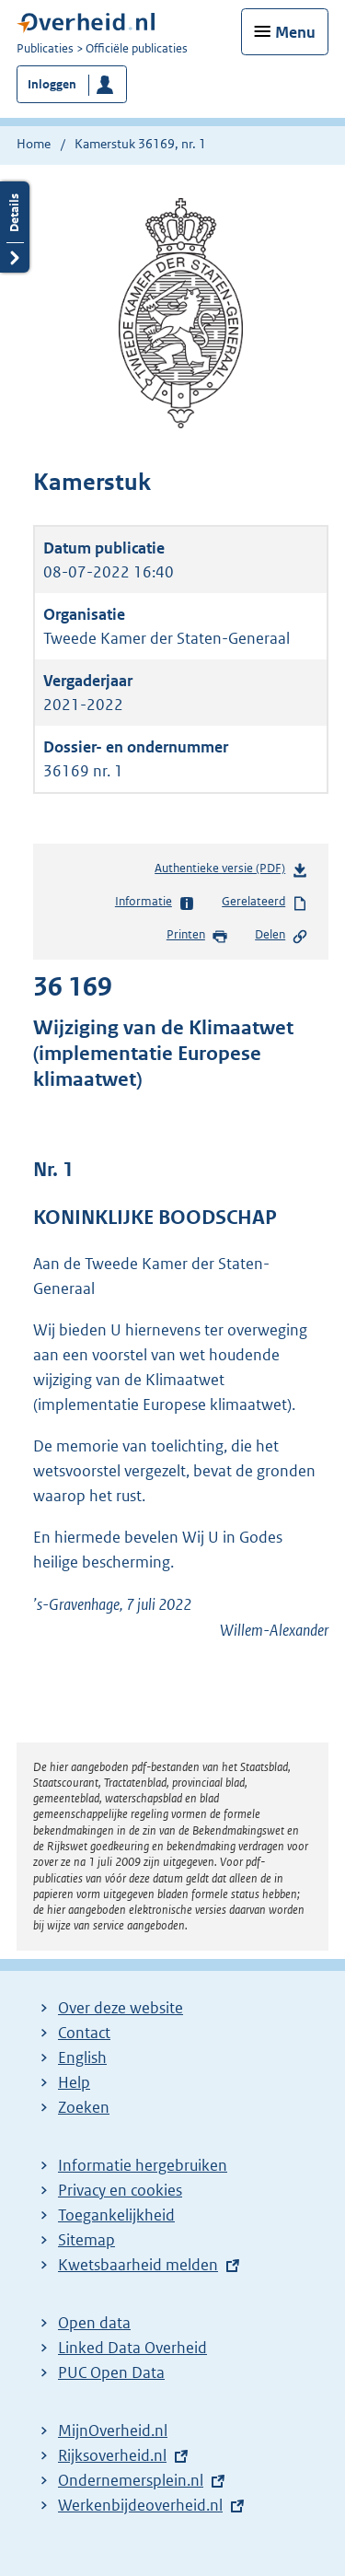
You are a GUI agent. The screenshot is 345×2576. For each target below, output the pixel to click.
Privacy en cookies (120, 2190)
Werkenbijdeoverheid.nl (140, 2505)
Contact (84, 2032)
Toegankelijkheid (116, 2215)
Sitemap (86, 2240)
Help (74, 2082)
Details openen (14, 227)
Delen (281, 936)
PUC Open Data (111, 2372)
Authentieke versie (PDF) (231, 871)
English (82, 2057)
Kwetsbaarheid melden (138, 2265)
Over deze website (120, 2008)
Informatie (155, 902)
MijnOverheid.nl (112, 2430)
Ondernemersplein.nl (130, 2480)
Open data (94, 2323)
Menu (295, 32)
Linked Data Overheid (132, 2347)
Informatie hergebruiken (142, 2165)
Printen (197, 936)
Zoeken (83, 2107)
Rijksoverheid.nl (112, 2455)
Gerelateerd (265, 902)
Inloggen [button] (52, 84)
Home (34, 143)
